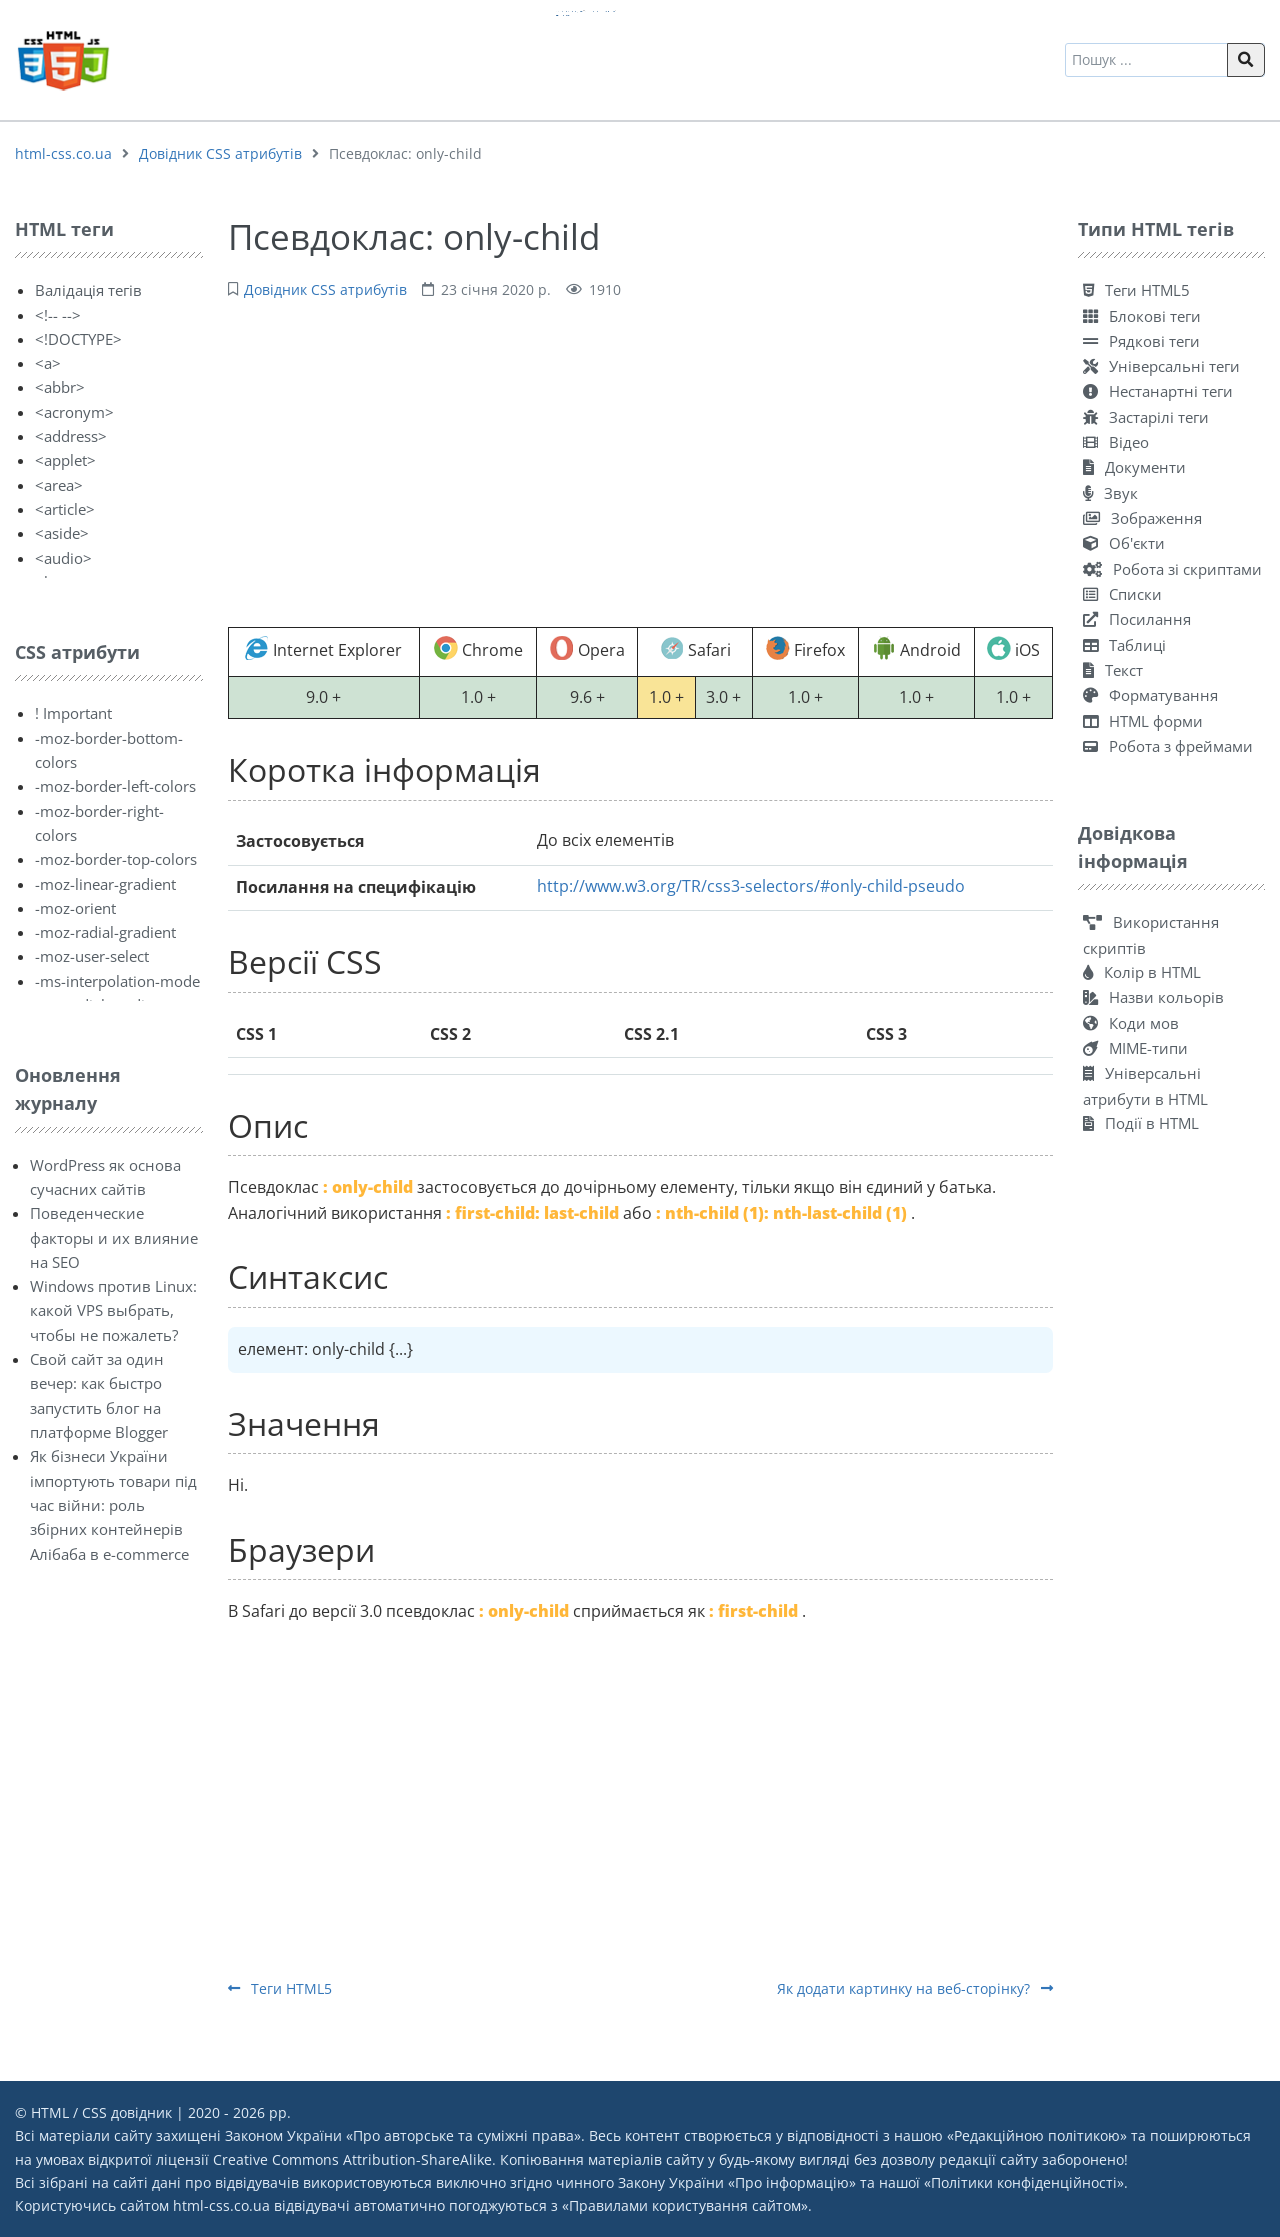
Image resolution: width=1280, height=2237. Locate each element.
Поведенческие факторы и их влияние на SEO (114, 1237)
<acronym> (74, 412)
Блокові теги (1142, 316)
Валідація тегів (88, 290)
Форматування (1150, 695)
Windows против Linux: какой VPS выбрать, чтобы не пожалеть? (113, 1310)
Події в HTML (1141, 1123)
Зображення (1142, 518)
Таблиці (1124, 645)
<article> (65, 509)
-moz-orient (75, 908)
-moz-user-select (92, 956)
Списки (1122, 594)
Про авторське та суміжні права (463, 2135)
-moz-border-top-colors (116, 859)
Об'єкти (1124, 543)
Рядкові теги (1141, 341)
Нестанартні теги (1158, 391)
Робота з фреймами (1168, 746)
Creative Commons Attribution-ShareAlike (352, 2159)
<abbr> (60, 387)
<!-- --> (58, 315)
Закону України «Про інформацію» (737, 2182)
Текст (1113, 670)
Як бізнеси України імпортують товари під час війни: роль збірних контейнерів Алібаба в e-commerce (113, 1504)
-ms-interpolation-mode (117, 981)
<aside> (62, 533)
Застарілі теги (1146, 417)
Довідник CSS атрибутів (220, 153)
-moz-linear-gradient (105, 884)
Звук (1110, 493)
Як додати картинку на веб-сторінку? (915, 1988)
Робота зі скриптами (1172, 569)
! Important (73, 713)
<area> (59, 485)
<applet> (65, 460)
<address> (71, 436)
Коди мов (1131, 1023)
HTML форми (1143, 721)
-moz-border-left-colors (115, 786)
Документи (1134, 467)
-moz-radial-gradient (105, 932)
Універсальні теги (1161, 366)
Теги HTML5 (280, 1988)
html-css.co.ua (63, 153)
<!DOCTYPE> (78, 339)
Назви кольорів (1153, 997)
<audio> (63, 558)
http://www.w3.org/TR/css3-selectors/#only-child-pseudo (751, 886)
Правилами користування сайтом (685, 2205)
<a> (48, 363)
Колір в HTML (1142, 972)
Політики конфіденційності (1024, 2182)
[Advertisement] (640, 461)
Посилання (1137, 619)
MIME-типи (1135, 1048)
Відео (1116, 442)
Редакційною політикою (1037, 2135)
